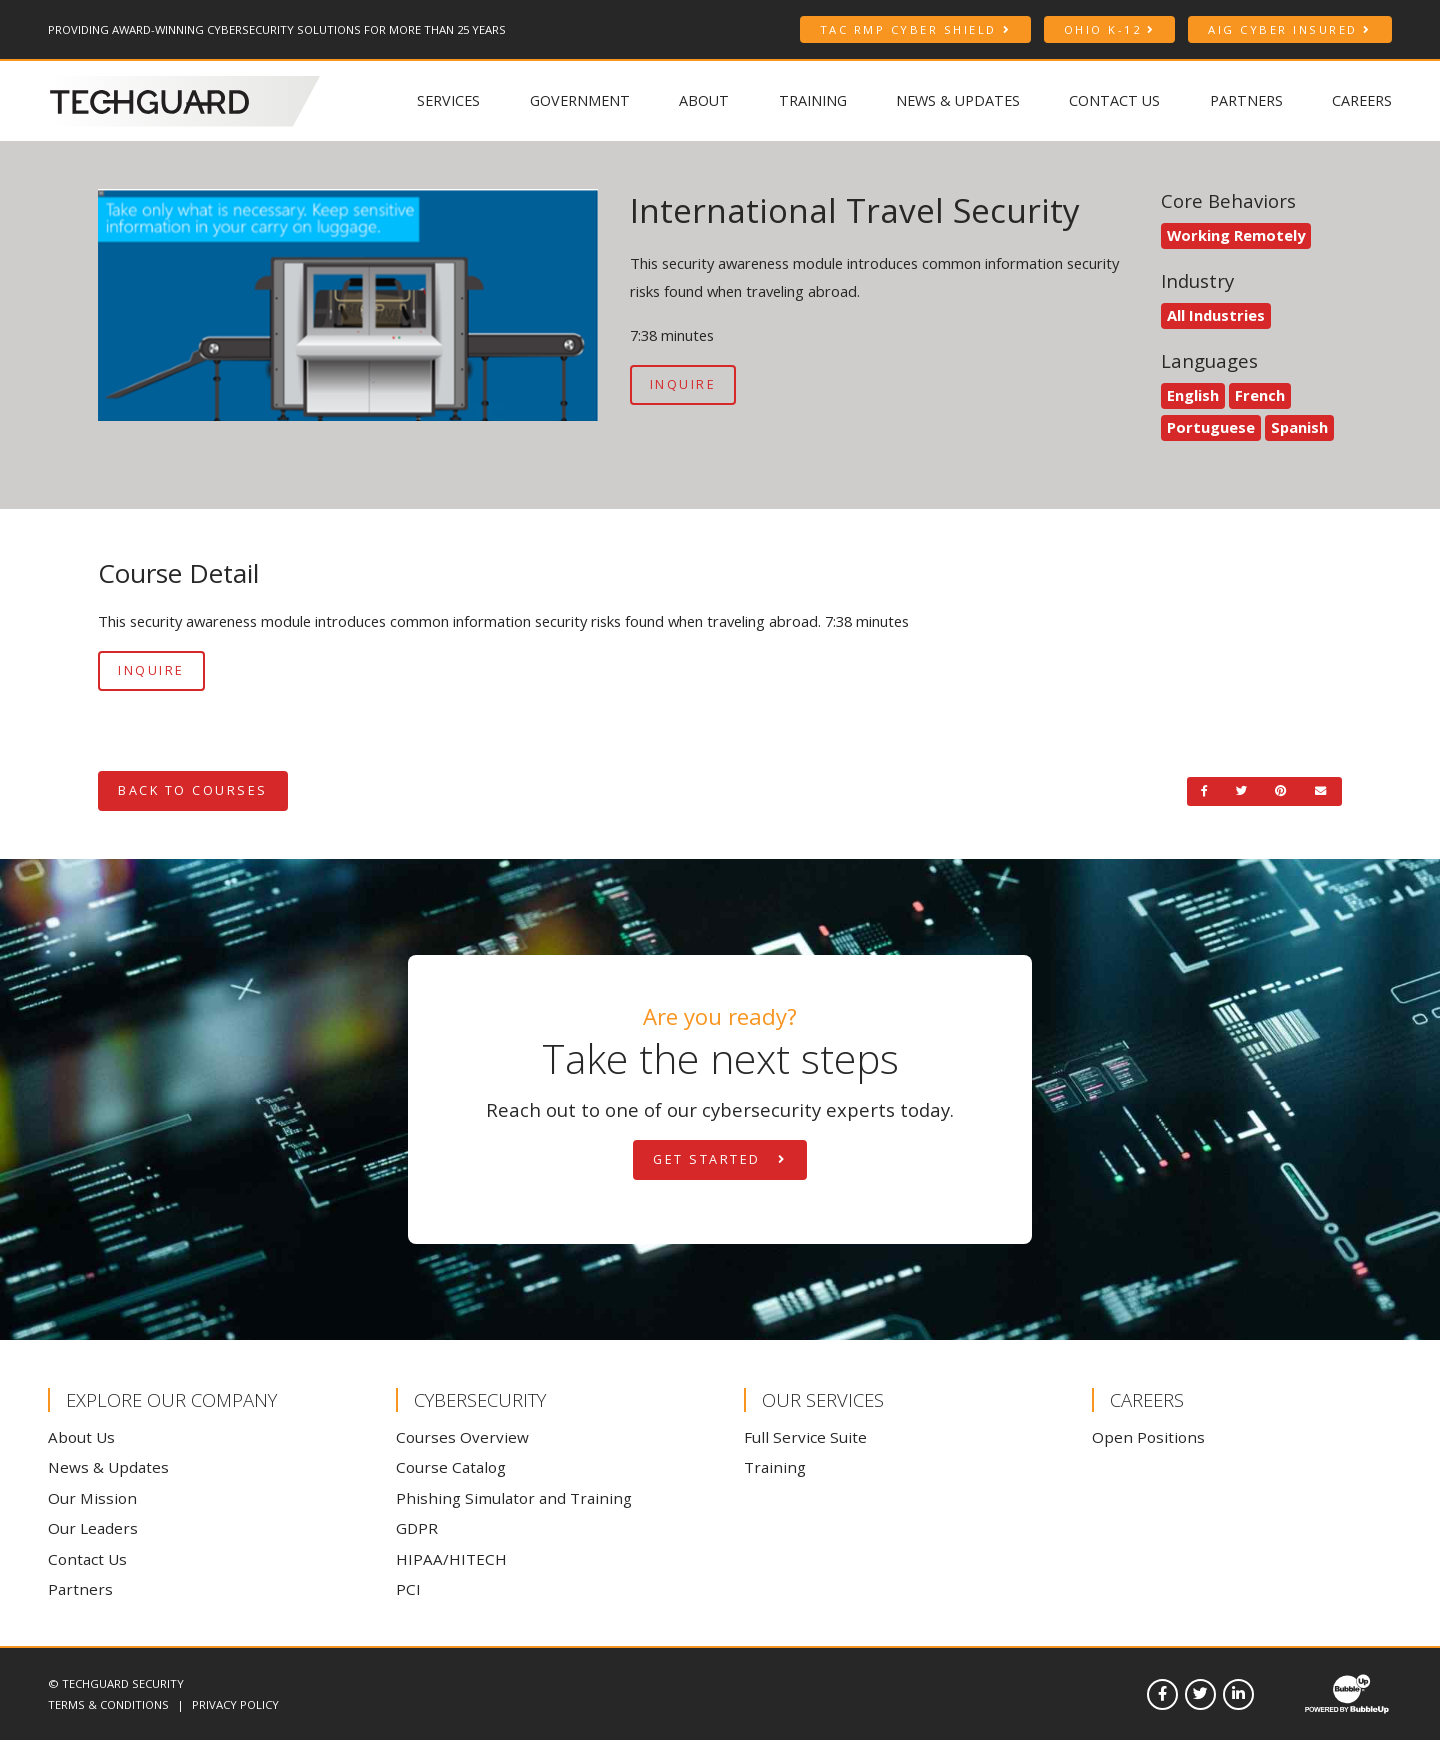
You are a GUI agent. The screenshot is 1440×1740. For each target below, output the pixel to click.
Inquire (683, 384)
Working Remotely (1236, 235)
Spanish (1299, 427)
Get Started (720, 1159)
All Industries (1216, 315)
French (1260, 395)
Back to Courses (193, 790)
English (1193, 395)
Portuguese (1211, 427)
